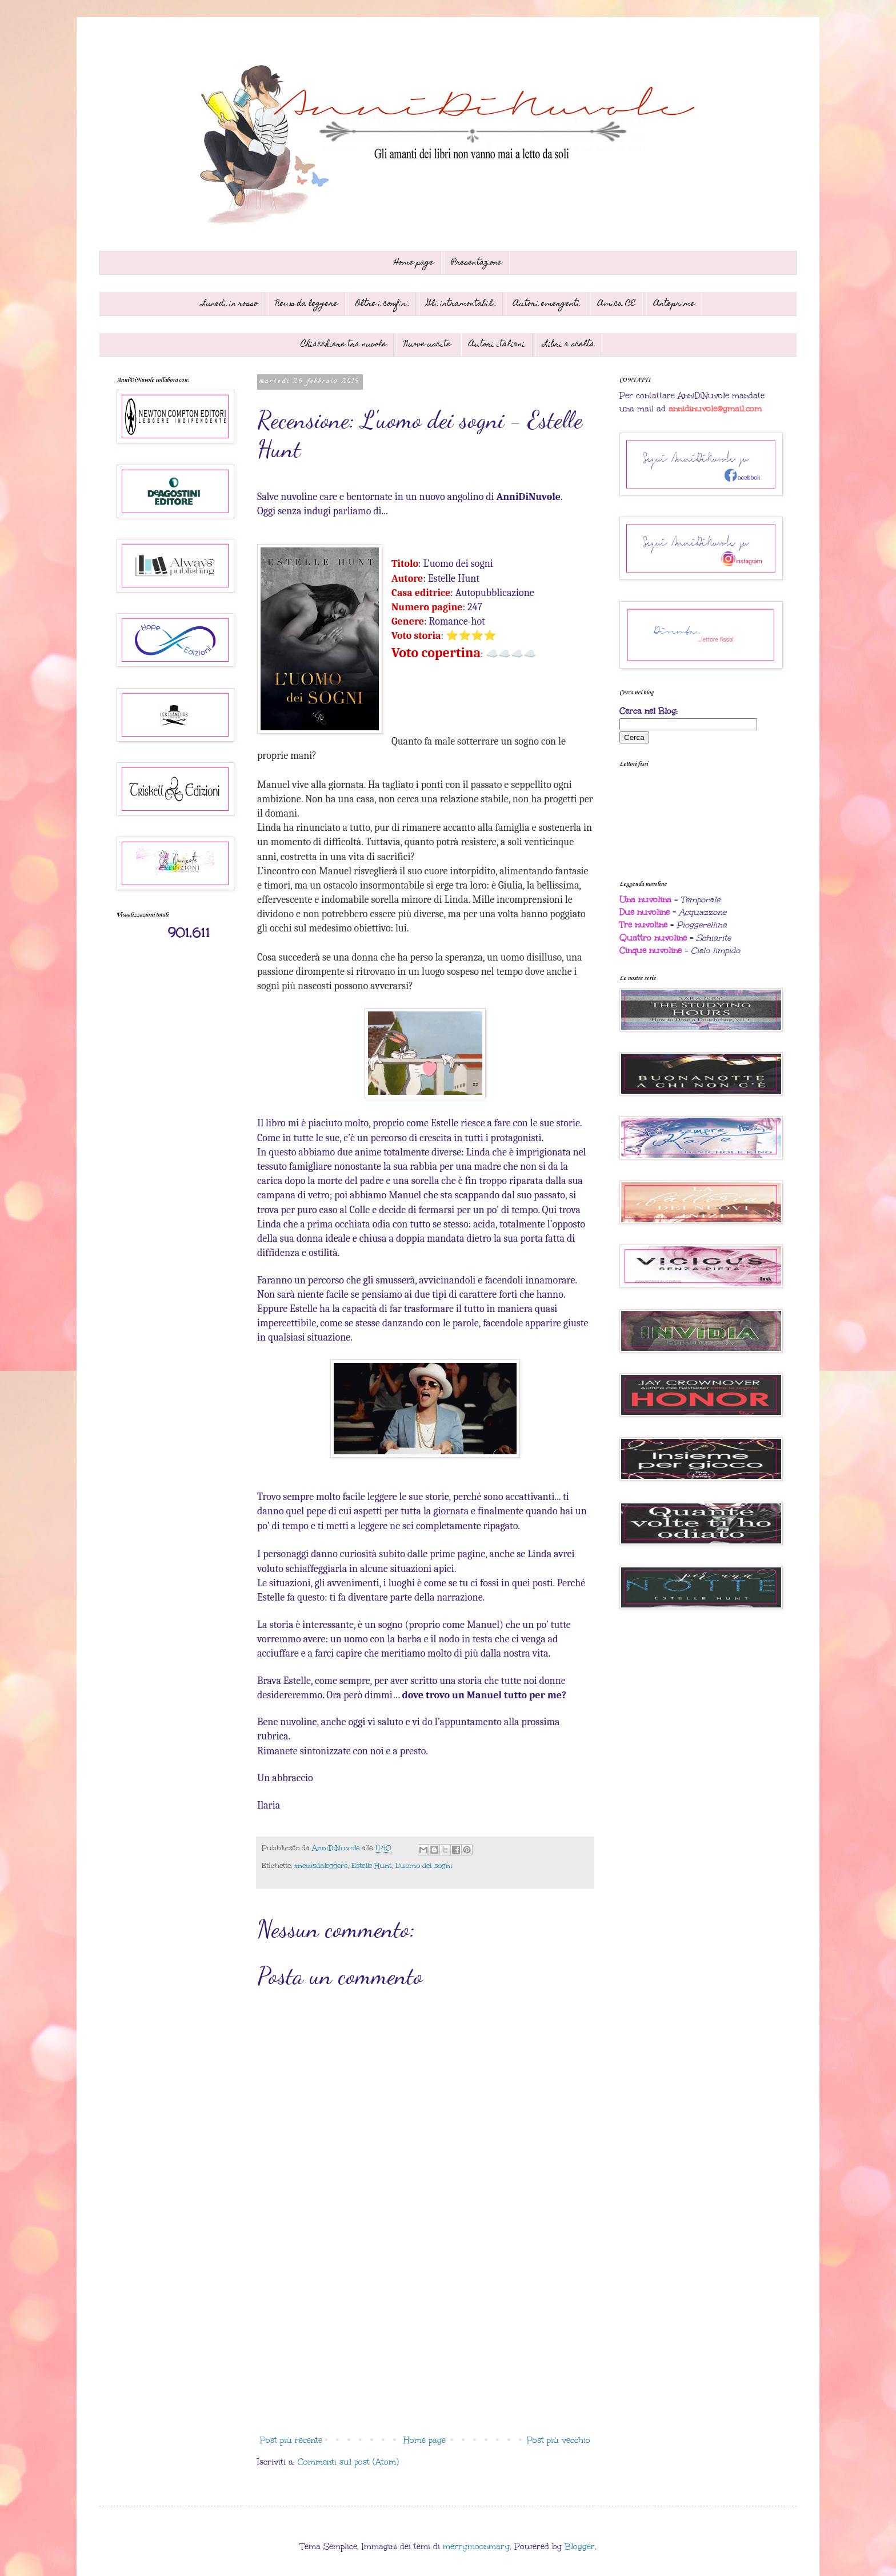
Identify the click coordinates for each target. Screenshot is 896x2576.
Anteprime (674, 304)
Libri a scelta (569, 344)
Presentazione (476, 262)
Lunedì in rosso (229, 304)
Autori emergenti (546, 304)
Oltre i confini (382, 304)
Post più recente (291, 2440)
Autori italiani (497, 344)
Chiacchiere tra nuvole (343, 344)
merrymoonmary (476, 2546)
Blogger (580, 2546)
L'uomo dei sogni (424, 1865)
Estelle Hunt (371, 1865)
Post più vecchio (558, 2440)
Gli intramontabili (460, 304)
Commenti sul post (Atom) (348, 2462)
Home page (414, 262)
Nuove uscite (427, 344)
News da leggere (306, 304)
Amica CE (617, 304)
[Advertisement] (425, 2336)
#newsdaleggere (320, 1865)
